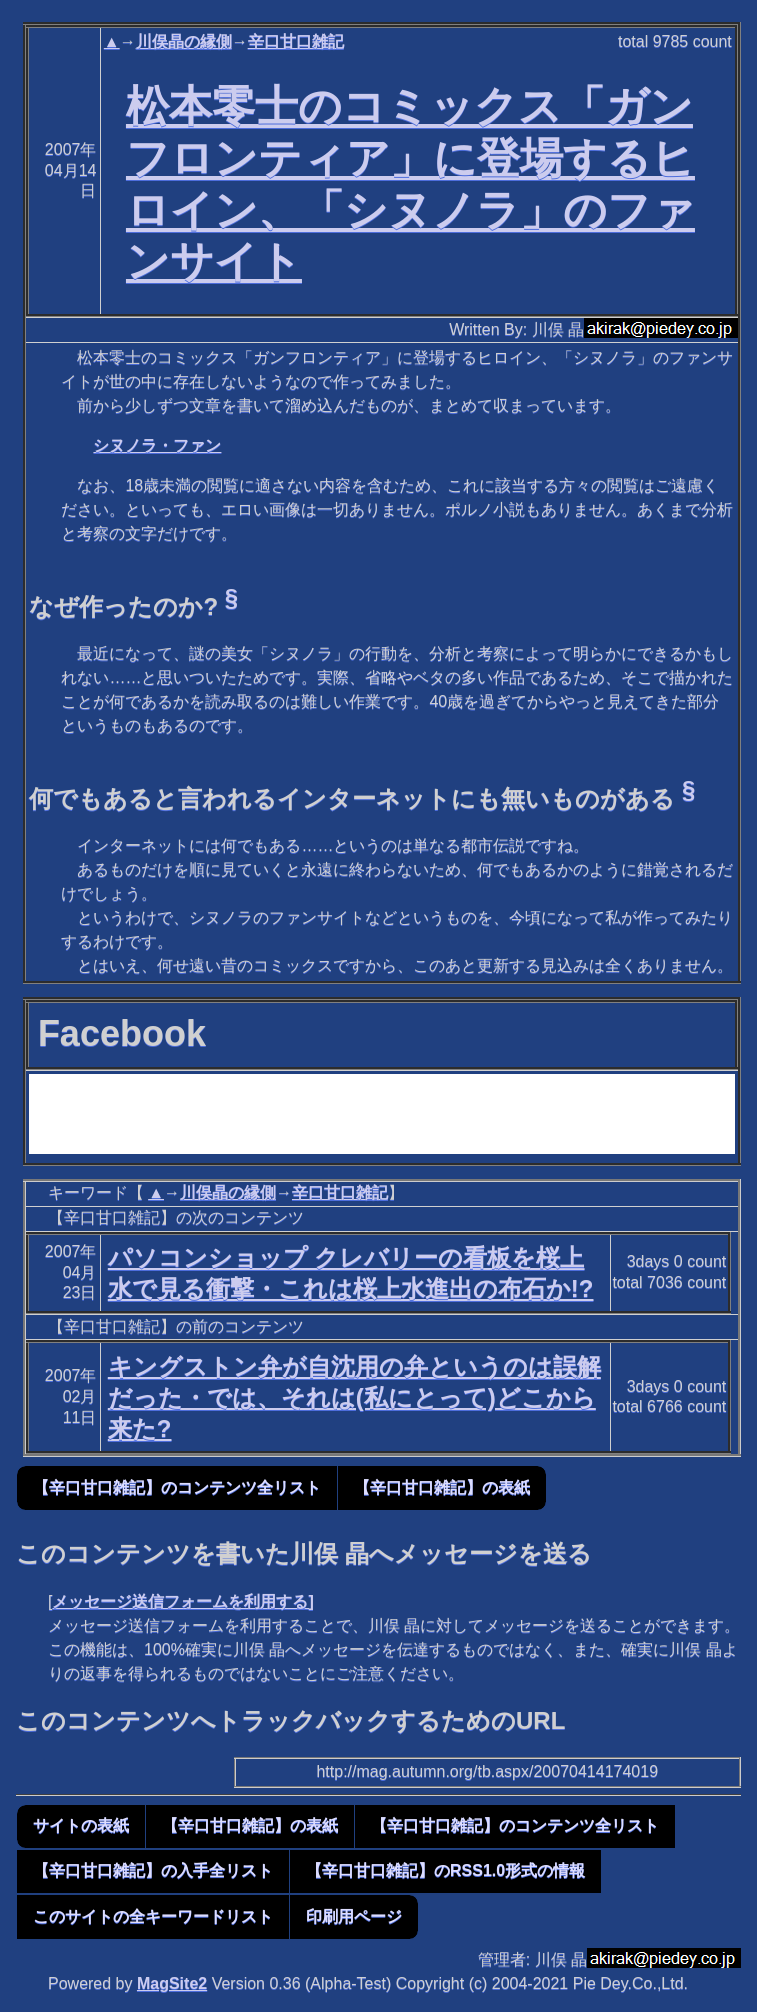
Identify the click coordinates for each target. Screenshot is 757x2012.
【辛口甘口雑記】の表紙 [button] (442, 1487)
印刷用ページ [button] (354, 1916)
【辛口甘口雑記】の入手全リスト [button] (153, 1870)
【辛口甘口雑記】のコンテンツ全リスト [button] (177, 1487)
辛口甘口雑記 (296, 41)
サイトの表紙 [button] (81, 1825)
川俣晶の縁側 (184, 41)
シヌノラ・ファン (157, 445)
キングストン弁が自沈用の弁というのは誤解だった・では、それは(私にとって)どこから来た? (354, 1397)
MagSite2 (172, 1983)
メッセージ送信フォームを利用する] (182, 1601)
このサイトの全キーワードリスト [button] (153, 1916)
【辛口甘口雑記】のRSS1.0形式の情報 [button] (445, 1870)
